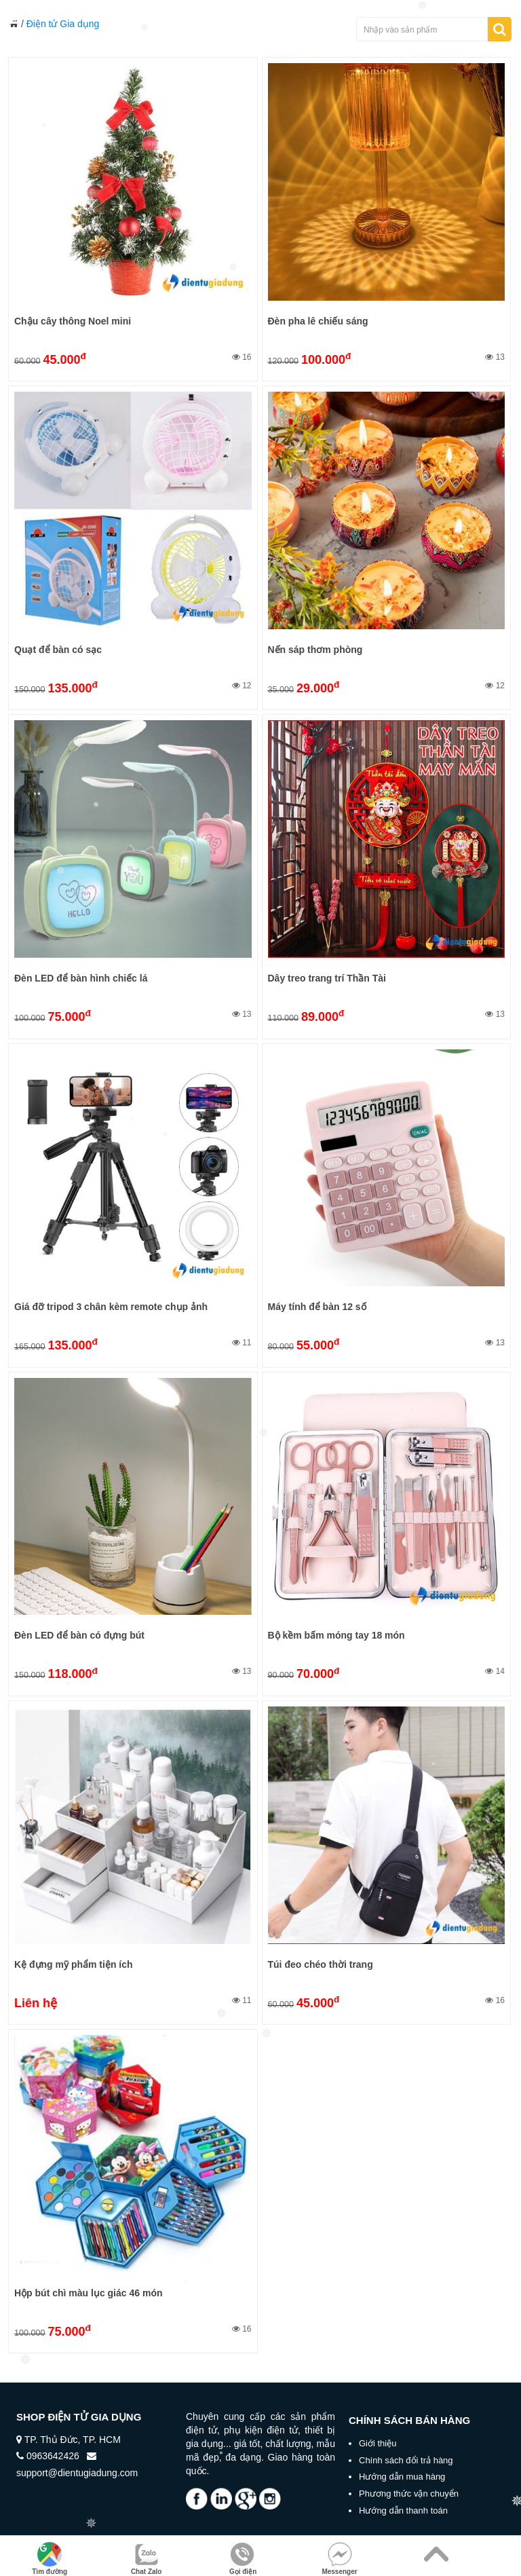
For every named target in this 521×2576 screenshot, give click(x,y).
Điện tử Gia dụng (63, 23)
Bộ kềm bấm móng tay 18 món (336, 1635)
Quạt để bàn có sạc (58, 649)
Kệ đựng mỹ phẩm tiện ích (73, 1964)
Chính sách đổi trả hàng (406, 2460)
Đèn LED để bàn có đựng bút (79, 1635)
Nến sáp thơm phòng (315, 649)
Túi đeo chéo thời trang (320, 1964)
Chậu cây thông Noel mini (72, 321)
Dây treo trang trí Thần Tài (327, 978)
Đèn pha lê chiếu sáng (318, 321)
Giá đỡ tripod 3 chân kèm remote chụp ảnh (111, 1306)
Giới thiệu (377, 2443)
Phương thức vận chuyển (409, 2493)
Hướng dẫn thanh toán (403, 2510)
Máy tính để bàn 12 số (317, 1306)
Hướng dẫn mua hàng (402, 2476)
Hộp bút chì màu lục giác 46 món (88, 2293)
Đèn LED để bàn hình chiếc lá (80, 978)
